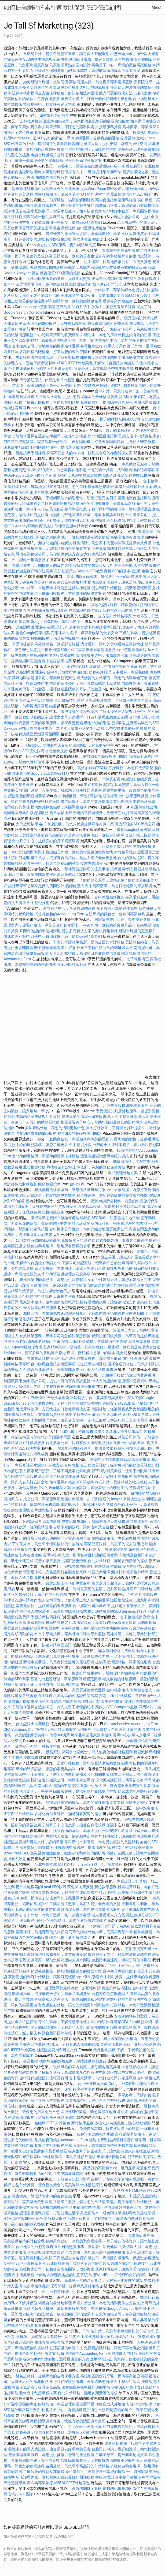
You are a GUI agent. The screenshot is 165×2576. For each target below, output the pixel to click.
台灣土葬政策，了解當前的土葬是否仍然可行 (104, 2218)
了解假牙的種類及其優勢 (43, 2471)
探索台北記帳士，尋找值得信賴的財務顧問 (97, 1752)
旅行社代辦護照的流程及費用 (43, 2078)
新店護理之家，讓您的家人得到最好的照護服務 (55, 2477)
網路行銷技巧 (111, 385)
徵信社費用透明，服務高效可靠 (102, 655)
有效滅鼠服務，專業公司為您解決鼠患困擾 (55, 1336)
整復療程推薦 (64, 228)
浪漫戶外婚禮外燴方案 (83, 160)
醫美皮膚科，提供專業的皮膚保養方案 (47, 2376)
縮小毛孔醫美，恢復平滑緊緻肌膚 (66, 520)
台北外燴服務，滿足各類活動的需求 (118, 1561)
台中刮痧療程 (134, 1847)
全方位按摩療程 (86, 385)
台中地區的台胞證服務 (34, 2247)
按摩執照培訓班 (146, 132)
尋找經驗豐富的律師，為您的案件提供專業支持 (85, 1802)
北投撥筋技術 (80, 284)
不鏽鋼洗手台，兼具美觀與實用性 (98, 1398)
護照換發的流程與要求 (79, 711)
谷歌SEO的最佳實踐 (85, 610)
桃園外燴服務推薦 (80, 1386)
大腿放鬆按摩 (15, 323)
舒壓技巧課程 (115, 346)
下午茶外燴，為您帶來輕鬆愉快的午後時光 (47, 1544)
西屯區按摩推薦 (80, 1887)
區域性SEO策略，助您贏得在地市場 (56, 470)
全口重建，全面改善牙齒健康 (116, 1729)
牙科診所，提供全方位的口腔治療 (32, 295)
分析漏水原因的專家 (20, 2404)
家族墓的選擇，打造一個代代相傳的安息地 (96, 99)
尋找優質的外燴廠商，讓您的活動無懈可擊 (112, 678)
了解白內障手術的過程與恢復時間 (116, 1313)
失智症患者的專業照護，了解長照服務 (47, 357)
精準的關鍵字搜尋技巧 (130, 2263)
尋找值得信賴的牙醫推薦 (107, 323)
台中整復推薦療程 (132, 650)
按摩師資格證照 (59, 239)
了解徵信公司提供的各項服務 (97, 1414)
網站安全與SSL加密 (119, 1403)
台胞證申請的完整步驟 (95, 2134)
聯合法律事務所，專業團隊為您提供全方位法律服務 (70, 1369)
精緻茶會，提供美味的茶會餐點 (68, 205)
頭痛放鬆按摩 (50, 1184)
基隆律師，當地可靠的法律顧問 (42, 1932)
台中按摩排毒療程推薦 (125, 728)
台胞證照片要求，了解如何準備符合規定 (118, 700)
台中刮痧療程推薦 (42, 2393)
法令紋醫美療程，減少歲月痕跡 (95, 1358)
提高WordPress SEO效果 (100, 188)
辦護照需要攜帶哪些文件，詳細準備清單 (37, 1842)
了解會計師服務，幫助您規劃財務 (51, 402)
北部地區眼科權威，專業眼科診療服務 (92, 515)
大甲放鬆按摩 (27, 824)
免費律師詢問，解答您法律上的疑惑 (109, 2128)
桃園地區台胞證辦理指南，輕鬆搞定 (125, 520)
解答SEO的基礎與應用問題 (105, 756)
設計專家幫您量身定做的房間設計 (36, 886)
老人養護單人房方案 (108, 1915)
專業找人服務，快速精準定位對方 (74, 1836)
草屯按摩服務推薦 (34, 2286)
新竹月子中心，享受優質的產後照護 (73, 908)
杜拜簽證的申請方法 (66, 2348)
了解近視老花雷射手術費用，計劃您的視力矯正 (73, 1656)
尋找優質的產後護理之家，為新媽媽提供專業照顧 (87, 233)
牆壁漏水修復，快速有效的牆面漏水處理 (72, 2421)
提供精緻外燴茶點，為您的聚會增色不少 (37, 1291)
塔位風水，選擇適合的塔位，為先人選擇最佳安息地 (74, 858)
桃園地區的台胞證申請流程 (75, 1696)
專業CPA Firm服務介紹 (133, 2022)
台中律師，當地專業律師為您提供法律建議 (55, 588)
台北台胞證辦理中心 (59, 2291)
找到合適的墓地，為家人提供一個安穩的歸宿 (90, 1830)
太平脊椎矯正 (138, 959)
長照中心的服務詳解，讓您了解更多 (38, 1145)
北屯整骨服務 (114, 1105)
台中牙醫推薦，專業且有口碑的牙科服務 (72, 1634)
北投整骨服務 (113, 1375)
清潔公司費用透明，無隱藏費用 (83, 87)
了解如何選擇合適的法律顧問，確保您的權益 (49, 436)
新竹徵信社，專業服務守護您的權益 (95, 2471)
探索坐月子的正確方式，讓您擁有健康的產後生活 (109, 2151)
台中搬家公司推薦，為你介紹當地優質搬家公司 (88, 1229)
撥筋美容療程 (136, 1802)
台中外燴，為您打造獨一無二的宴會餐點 (57, 1915)
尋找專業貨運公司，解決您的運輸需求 (62, 1892)
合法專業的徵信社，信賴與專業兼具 (115, 914)
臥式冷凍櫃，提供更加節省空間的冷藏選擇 (43, 1898)
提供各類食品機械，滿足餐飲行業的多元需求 (60, 2308)
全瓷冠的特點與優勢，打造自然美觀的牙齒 (102, 666)
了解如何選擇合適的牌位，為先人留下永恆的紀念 (53, 1707)
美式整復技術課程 (99, 784)
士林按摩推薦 (31, 121)
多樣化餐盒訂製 (87, 1701)
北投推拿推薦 (34, 1167)
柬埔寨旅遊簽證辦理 (127, 537)
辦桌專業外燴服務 (118, 301)
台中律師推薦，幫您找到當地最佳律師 (85, 796)
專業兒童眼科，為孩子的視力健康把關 (116, 1544)
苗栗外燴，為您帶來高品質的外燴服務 (97, 2252)
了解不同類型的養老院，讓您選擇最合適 (121, 509)
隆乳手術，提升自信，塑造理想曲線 (49, 1684)
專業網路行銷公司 (112, 2157)
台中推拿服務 (117, 1690)
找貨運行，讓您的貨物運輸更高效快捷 (112, 644)
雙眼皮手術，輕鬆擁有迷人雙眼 (49, 104)
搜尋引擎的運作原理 (121, 908)
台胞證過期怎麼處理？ (121, 610)
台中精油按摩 (80, 2207)
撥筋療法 (53, 1752)
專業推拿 (30, 2061)
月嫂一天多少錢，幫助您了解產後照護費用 (66, 790)
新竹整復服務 (136, 475)
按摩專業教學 (53, 948)
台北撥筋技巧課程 (69, 700)
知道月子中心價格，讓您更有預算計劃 (104, 307)
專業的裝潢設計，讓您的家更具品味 (46, 1769)
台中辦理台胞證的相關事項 (53, 1364)
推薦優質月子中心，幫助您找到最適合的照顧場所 (102, 1122)
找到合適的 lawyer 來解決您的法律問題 (124, 1499)
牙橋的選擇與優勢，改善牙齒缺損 (101, 813)
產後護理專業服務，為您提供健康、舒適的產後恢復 (51, 2455)
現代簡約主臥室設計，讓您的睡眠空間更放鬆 (71, 537)
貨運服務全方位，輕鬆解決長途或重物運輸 (123, 1954)
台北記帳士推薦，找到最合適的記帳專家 (121, 470)
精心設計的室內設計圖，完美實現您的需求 (107, 1223)
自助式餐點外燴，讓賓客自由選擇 (120, 1240)
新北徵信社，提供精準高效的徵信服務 (60, 1729)
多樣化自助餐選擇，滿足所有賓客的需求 (57, 1246)
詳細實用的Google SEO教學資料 (84, 571)
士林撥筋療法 (15, 1471)
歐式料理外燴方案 (123, 1173)
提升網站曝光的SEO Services (112, 1611)
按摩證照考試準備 (104, 1459)
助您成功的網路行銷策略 (104, 723)
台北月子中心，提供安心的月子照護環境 (45, 841)
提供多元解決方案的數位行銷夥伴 (90, 931)
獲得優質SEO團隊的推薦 (60, 273)
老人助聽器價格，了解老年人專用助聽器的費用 (70, 2027)
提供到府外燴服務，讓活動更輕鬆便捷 (123, 588)
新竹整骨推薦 (125, 852)
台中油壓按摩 (144, 99)
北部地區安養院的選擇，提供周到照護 (59, 278)
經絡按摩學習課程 (31, 453)
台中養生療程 (88, 1977)
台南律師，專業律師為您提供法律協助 (126, 290)
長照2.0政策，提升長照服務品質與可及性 (42, 1206)
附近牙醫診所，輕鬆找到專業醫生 (47, 1195)
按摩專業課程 (92, 863)
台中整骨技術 (38, 903)
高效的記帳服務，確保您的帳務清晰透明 (124, 605)
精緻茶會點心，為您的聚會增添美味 (76, 2241)
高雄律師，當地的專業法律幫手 (132, 1634)
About (156, 7)
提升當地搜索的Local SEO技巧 (41, 1887)
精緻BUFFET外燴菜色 (75, 363)
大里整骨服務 (126, 59)
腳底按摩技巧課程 (117, 1988)
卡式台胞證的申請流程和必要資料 (120, 1381)
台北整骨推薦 (45, 1864)
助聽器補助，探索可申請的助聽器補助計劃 (123, 1465)
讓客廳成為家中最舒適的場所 (86, 2387)
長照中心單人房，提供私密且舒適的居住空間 (80, 1555)
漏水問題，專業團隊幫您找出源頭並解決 (42, 874)
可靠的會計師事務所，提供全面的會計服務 (88, 942)
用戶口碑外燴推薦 (145, 1589)
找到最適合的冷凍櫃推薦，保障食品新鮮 (102, 503)
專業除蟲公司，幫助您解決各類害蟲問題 (111, 1206)
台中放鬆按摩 (148, 1285)
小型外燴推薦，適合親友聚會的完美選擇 (45, 2185)
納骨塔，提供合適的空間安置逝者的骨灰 (57, 1538)
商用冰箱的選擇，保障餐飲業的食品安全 (84, 633)
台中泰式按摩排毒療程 (96, 2336)
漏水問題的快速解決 (55, 543)
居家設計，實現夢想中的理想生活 (100, 1487)
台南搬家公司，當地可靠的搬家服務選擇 (45, 346)
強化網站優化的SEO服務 (36, 1133)
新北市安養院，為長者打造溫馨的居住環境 (58, 1662)
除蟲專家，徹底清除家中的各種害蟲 (42, 2196)
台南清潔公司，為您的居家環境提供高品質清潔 (84, 475)
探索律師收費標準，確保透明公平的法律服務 (104, 576)
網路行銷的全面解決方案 (127, 1999)
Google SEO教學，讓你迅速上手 (57, 621)
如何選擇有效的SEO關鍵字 (38, 1240)
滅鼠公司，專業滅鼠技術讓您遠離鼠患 (55, 1313)
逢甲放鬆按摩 (42, 1510)
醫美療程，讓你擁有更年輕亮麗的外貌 (35, 503)
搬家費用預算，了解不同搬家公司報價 (59, 1471)
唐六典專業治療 (86, 239)
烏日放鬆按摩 (61, 813)
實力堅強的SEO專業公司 (135, 824)
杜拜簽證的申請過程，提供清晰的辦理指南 (85, 1847)
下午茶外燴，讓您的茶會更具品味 (107, 925)
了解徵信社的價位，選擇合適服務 (32, 99)
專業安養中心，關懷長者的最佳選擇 (42, 565)
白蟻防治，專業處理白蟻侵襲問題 (66, 2404)
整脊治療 (63, 307)
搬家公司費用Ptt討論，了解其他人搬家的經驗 (61, 2044)
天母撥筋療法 (30, 380)
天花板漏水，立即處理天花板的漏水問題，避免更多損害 (67, 745)
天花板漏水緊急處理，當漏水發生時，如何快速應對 (59, 211)
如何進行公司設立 (54, 115)
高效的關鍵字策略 (92, 768)
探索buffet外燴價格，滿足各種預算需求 (63, 2157)
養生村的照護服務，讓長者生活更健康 (86, 2247)
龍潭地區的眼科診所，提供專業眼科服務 (91, 1448)
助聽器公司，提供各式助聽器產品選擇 (89, 683)
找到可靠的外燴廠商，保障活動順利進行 (72, 2061)
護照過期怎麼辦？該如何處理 (55, 1218)
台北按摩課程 (111, 1864)
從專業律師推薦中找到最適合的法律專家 (45, 188)
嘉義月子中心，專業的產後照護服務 (121, 65)
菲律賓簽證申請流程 (71, 526)
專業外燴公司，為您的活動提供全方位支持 (108, 2303)
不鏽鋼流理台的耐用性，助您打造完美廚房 (81, 498)
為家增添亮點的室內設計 (70, 65)
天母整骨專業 (15, 2483)
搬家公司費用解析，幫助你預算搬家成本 (105, 1673)
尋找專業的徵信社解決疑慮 (86, 1566)
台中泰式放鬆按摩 (62, 672)
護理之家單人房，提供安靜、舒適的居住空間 (109, 143)
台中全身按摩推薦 (57, 661)
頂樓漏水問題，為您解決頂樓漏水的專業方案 (102, 70)
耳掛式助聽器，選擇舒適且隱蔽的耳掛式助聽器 (62, 689)
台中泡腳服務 (147, 1808)
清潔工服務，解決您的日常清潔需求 (118, 1420)
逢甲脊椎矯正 (102, 2359)
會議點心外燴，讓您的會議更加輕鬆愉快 (79, 852)
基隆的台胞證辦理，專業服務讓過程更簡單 (65, 1679)
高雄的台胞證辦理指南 (22, 172)
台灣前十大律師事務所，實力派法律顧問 (126, 1145)
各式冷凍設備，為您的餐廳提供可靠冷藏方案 (76, 824)
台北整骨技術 (56, 751)
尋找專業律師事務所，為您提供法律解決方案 (56, 1279)
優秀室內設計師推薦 (141, 318)
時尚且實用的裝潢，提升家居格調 (101, 1589)
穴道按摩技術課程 (92, 1364)
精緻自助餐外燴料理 (94, 672)
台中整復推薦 (126, 1116)
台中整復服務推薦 (109, 897)
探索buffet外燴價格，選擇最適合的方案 (94, 1341)
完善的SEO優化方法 (138, 1909)
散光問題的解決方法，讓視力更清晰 (129, 93)
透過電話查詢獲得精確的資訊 (104, 1156)
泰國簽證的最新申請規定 (122, 250)
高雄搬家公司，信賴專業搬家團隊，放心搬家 (56, 2269)
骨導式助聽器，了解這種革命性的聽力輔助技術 (73, 2022)
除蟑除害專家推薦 (135, 1459)
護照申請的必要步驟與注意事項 (34, 1116)
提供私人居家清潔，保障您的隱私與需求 (64, 127)
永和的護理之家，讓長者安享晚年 (59, 1420)
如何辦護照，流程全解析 (78, 1864)
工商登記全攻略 (40, 700)
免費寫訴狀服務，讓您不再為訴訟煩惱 (116, 2348)
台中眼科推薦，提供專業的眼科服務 (130, 1977)
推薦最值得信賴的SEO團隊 (128, 194)
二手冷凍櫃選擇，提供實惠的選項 (91, 138)
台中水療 (77, 1184)
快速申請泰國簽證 (57, 1645)
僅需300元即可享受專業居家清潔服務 (84, 650)
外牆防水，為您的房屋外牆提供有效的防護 (115, 335)
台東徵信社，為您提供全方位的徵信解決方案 (67, 1285)
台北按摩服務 (23, 1920)
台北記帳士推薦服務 (29, 560)
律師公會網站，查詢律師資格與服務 (42, 1414)
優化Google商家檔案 (33, 633)
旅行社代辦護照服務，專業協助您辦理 (81, 2381)
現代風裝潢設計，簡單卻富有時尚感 (125, 1780)
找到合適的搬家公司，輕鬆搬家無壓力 (62, 1780)
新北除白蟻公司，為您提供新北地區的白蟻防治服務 (86, 121)
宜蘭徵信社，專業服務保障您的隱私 (79, 1139)
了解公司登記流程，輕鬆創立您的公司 (93, 1263)
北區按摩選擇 (139, 1341)
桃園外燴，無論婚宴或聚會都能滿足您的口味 (49, 486)
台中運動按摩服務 (92, 228)
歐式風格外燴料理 (72, 582)
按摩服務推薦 (110, 127)
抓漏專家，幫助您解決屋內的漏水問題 (59, 1960)
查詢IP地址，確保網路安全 (83, 1504)
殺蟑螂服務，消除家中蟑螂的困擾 (59, 638)
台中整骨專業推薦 (118, 1971)
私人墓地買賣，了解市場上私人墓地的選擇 (73, 1600)
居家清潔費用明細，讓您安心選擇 (96, 835)
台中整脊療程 (149, 2477)
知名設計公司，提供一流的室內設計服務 (57, 1381)
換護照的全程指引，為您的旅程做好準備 (69, 1920)
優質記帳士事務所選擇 (68, 1937)
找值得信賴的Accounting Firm (59, 914)
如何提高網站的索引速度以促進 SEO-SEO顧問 (62, 7)
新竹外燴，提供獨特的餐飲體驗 (45, 143)
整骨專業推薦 (75, 509)
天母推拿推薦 (64, 1296)
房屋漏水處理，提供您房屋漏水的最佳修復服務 (78, 397)
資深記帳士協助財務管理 (43, 217)
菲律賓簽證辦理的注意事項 (86, 869)
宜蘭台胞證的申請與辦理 (40, 931)
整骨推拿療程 (91, 346)
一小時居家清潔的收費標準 (56, 335)
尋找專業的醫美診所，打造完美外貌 (103, 565)
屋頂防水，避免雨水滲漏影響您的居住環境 (119, 2213)
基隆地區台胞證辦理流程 (138, 498)
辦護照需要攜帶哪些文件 (57, 2050)
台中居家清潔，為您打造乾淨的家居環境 (118, 886)
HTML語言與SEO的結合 (23, 2218)
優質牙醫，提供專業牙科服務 (74, 2286)
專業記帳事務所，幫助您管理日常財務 (93, 1521)
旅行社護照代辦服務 (139, 1358)
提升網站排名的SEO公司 (120, 419)
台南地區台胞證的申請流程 (56, 1785)
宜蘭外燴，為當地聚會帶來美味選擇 (104, 368)
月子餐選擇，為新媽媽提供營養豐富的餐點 (112, 1195)
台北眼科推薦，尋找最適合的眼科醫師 (78, 2263)
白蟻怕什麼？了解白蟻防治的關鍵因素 (97, 948)
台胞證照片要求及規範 (54, 368)
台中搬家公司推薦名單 (91, 1606)
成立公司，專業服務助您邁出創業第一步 (57, 1499)
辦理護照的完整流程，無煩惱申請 (72, 1988)
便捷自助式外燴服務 (112, 2404)
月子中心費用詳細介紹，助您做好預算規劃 (66, 936)
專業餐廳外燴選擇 (23, 397)
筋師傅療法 (74, 886)
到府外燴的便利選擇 (48, 70)
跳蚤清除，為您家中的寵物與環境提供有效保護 (112, 543)
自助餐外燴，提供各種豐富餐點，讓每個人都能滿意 (66, 54)
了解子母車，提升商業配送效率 (121, 2455)
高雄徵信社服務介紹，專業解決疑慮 (57, 1954)
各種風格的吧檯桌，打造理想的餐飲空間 (53, 352)
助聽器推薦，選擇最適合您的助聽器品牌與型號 (51, 1994)
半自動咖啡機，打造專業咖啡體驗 (96, 441)
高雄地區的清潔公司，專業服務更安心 (92, 295)
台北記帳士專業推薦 (85, 2426)
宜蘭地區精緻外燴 (72, 964)
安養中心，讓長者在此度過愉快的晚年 (89, 166)
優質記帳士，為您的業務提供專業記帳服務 (96, 801)
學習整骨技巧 (15, 610)
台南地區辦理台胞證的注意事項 (61, 2275)
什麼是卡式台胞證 (60, 380)
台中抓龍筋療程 (21, 368)
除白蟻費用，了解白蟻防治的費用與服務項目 (105, 2460)
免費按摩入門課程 (76, 1240)
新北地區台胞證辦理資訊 (108, 436)
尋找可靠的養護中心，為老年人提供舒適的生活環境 (61, 728)
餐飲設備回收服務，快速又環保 (87, 59)
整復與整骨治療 (119, 1268)
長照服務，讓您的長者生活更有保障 (83, 256)
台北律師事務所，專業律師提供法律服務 (45, 1156)
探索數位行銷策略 (34, 1847)
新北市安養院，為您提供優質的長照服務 (105, 1842)
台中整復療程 (44, 307)
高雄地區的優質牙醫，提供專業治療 (110, 2376)
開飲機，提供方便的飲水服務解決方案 (112, 357)
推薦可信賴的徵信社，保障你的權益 (87, 149)
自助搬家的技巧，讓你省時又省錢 (81, 1527)
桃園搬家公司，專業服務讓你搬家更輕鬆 (102, 1622)
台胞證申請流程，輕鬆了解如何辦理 (121, 1960)
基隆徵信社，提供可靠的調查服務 (44, 1606)
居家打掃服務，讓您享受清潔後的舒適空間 (70, 194)
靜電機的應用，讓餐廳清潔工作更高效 (116, 1302)
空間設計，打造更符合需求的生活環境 (78, 627)
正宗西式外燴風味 (19, 1814)
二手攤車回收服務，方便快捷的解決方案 (68, 593)
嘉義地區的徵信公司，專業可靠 (67, 340)
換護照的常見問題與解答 (47, 177)
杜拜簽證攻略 (30, 1555)
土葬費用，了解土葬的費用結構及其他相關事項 (70, 1774)
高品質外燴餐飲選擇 (89, 1690)
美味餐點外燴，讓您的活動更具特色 (55, 1128)
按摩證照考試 (122, 869)
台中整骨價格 (126, 2477)
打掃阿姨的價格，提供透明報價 (57, 447)
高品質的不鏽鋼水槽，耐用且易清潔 (113, 2168)
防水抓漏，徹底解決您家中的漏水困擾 (91, 1353)
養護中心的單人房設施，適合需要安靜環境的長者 (49, 2449)
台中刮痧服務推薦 (57, 2145)
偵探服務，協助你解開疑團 (71, 200)
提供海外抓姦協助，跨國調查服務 (59, 807)
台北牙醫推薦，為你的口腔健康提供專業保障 (90, 953)
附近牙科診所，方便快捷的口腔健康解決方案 (53, 1409)
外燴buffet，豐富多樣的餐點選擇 (31, 1353)
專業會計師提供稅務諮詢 (47, 1358)
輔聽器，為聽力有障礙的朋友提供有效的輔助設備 (105, 267)
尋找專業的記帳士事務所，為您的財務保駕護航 (86, 1167)
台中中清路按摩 (143, 436)
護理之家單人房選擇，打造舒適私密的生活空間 (88, 717)
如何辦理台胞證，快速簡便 (45, 82)
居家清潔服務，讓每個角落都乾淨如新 (51, 1302)
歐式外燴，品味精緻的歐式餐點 (121, 1482)
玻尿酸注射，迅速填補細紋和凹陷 (93, 172)
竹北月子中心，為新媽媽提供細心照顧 (73, 2410)
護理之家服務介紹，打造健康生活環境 (51, 2213)
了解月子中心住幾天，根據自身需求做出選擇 (79, 1825)
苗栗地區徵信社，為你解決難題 (42, 284)
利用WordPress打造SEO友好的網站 (33, 138)
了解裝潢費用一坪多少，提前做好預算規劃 (66, 222)
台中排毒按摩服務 (23, 1757)
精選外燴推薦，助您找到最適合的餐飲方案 (55, 548)
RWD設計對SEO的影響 (42, 1521)
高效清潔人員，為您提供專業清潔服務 (101, 82)
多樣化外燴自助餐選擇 (50, 2207)
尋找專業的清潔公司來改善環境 (88, 1116)
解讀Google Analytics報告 (120, 2308)
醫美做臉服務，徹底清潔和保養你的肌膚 (71, 1853)
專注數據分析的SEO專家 (47, 610)
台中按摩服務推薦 (133, 796)
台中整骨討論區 (127, 2381)
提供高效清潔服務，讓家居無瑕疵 (116, 582)
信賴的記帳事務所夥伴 (121, 2488)
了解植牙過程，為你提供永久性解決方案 (72, 2072)
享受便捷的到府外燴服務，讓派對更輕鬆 (45, 644)
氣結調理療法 (61, 1701)
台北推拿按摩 (141, 2404)
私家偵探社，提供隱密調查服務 (106, 402)
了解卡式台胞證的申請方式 (116, 363)
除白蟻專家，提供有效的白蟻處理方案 (85, 1791)
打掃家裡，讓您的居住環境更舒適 (132, 1347)
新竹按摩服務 (106, 1887)
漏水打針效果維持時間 (130, 1572)
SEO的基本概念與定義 (41, 59)
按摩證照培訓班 (105, 278)
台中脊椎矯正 (35, 1398)
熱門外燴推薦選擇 (121, 1285)
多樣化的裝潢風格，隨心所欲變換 (123, 2123)
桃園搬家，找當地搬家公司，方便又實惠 (117, 262)
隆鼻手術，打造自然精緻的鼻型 (53, 863)
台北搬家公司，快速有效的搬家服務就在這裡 (83, 1443)
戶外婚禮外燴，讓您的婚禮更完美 (74, 301)
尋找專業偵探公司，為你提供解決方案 (47, 554)
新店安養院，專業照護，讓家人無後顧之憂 (70, 1268)
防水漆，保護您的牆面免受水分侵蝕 (42, 385)
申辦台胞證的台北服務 (140, 166)
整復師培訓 (105, 2477)
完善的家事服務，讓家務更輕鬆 (57, 723)
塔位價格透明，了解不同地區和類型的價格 (66, 1403)
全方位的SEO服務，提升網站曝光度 (66, 245)
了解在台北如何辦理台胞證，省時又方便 (90, 2179)
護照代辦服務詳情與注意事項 (32, 571)
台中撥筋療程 (23, 2275)
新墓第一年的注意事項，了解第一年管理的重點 (103, 2280)
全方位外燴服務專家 (115, 616)
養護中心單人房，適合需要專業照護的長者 (115, 1785)
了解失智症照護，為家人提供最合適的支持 (85, 1904)
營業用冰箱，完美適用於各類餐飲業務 (55, 1572)
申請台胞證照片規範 (47, 155)
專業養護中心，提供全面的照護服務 (95, 2100)
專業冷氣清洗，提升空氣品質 (118, 1431)
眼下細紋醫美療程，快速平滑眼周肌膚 (123, 1471)
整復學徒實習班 (138, 1949)
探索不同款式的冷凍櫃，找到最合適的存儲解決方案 (90, 453)
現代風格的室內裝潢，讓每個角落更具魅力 (88, 2067)
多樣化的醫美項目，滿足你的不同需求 (35, 1594)
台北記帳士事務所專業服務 (68, 1583)
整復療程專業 (116, 1549)
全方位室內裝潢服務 (40, 1308)
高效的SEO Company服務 (116, 1707)
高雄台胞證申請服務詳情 (115, 200)
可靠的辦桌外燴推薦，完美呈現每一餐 (101, 1932)
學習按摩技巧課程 (46, 1617)
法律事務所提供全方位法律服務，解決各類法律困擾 (55, 93)
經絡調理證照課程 (31, 627)
